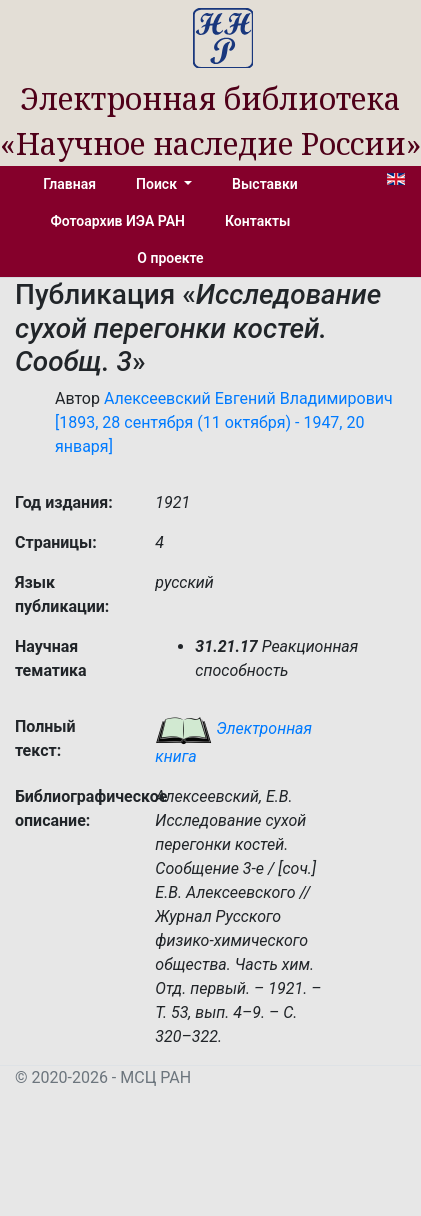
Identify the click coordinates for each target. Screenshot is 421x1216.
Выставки (265, 184)
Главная (69, 184)
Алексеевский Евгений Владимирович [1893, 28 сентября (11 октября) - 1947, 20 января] (224, 422)
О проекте (170, 258)
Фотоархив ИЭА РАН (118, 221)
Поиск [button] (158, 184)
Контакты (257, 221)
